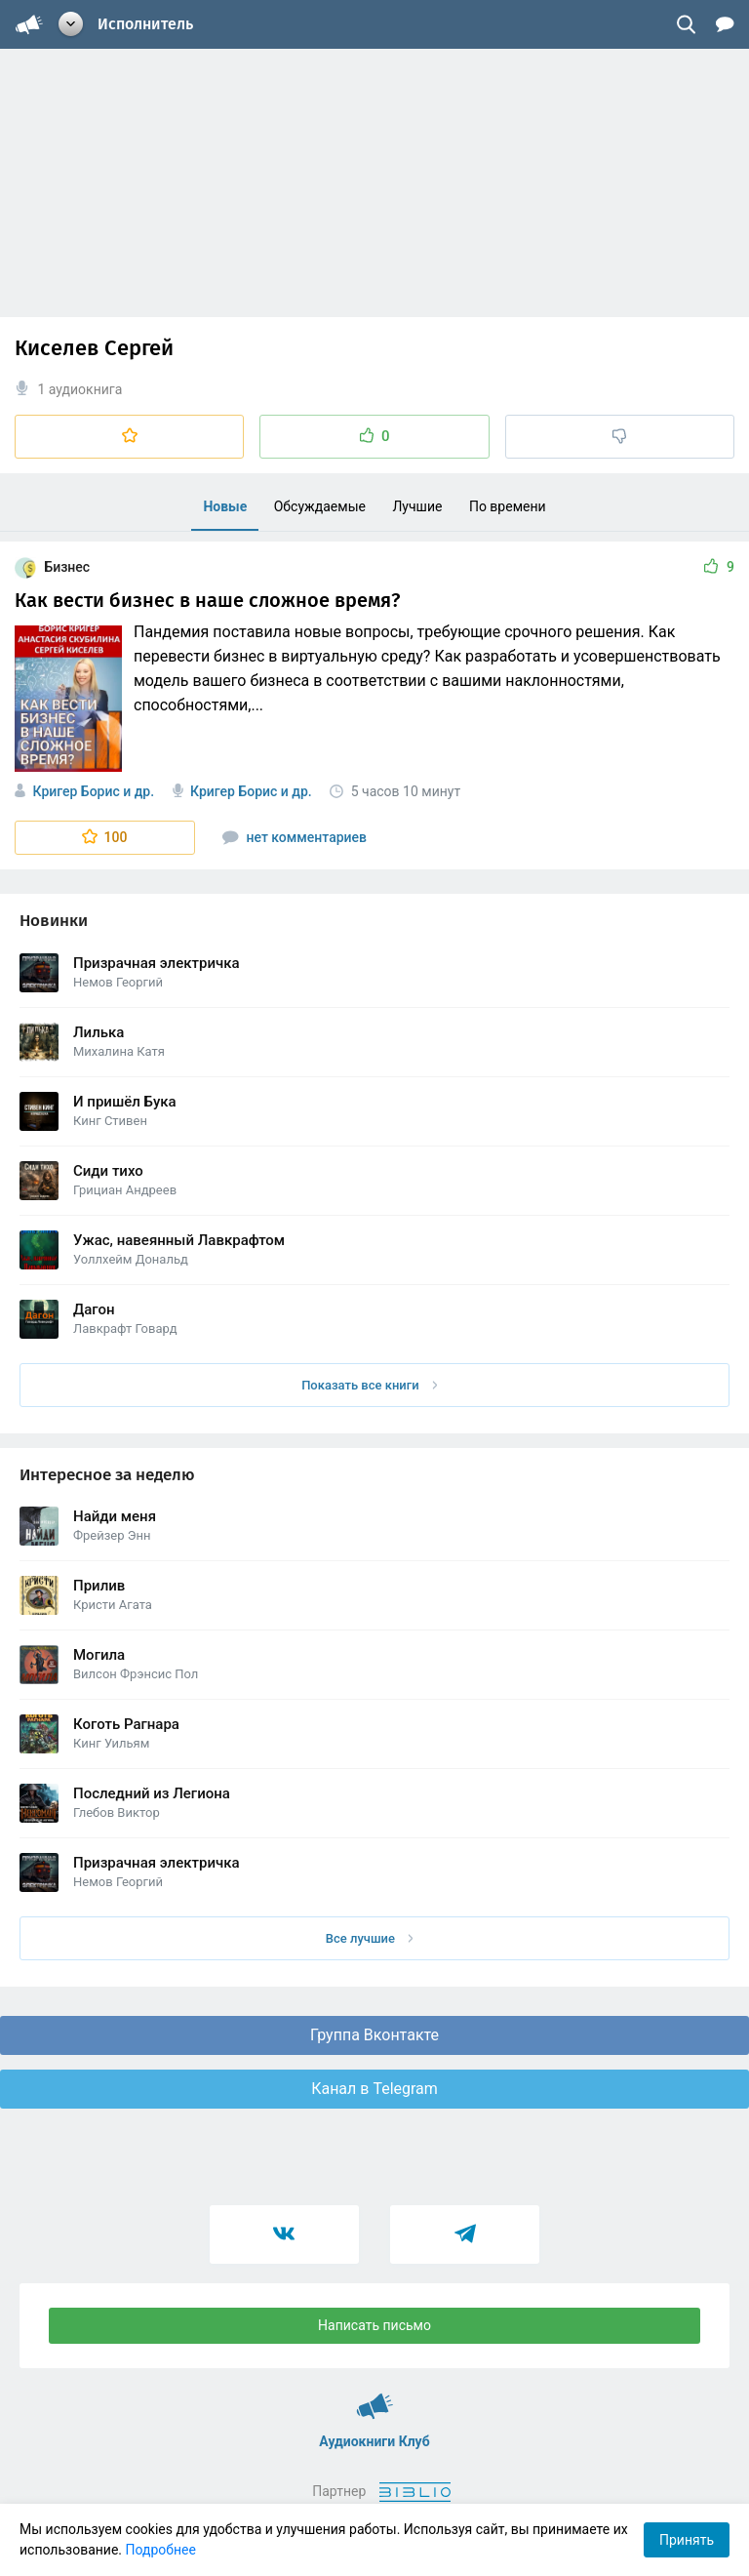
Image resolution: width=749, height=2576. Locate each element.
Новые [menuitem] (225, 506)
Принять (686, 2540)
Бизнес (52, 567)
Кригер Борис (75, 791)
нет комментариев (294, 837)
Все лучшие (370, 1938)
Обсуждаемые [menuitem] (320, 506)
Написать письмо (374, 2325)
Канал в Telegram (374, 2088)
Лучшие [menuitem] (417, 506)
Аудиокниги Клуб (375, 2397)
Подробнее (161, 2549)
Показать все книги (369, 1385)
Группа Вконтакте (374, 2035)
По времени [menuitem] (507, 506)
